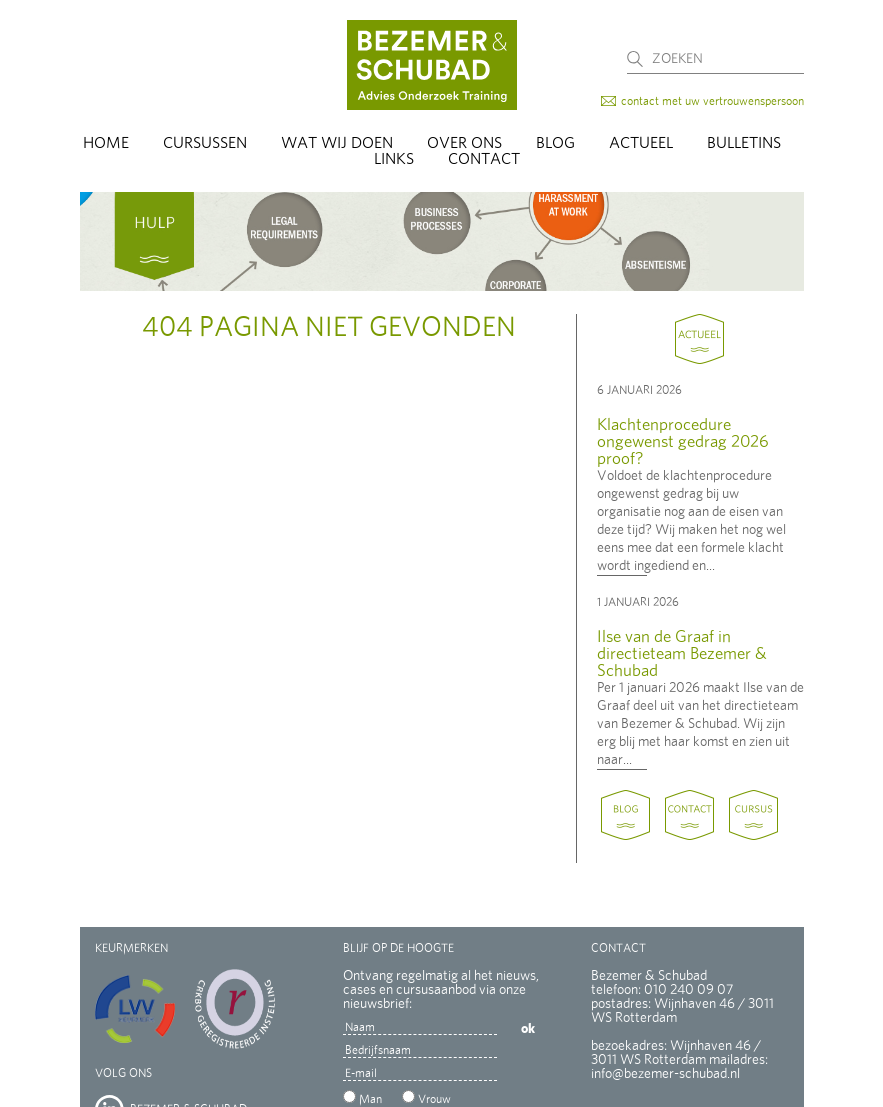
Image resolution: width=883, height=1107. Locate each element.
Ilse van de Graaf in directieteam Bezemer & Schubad (682, 653)
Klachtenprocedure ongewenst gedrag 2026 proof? (683, 441)
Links (394, 159)
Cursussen (205, 143)
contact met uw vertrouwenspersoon (712, 101)
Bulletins (744, 143)
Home (106, 143)
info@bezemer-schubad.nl (665, 1074)
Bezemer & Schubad (432, 65)
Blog (555, 143)
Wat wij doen (337, 143)
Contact (484, 159)
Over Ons (464, 143)
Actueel (641, 143)
